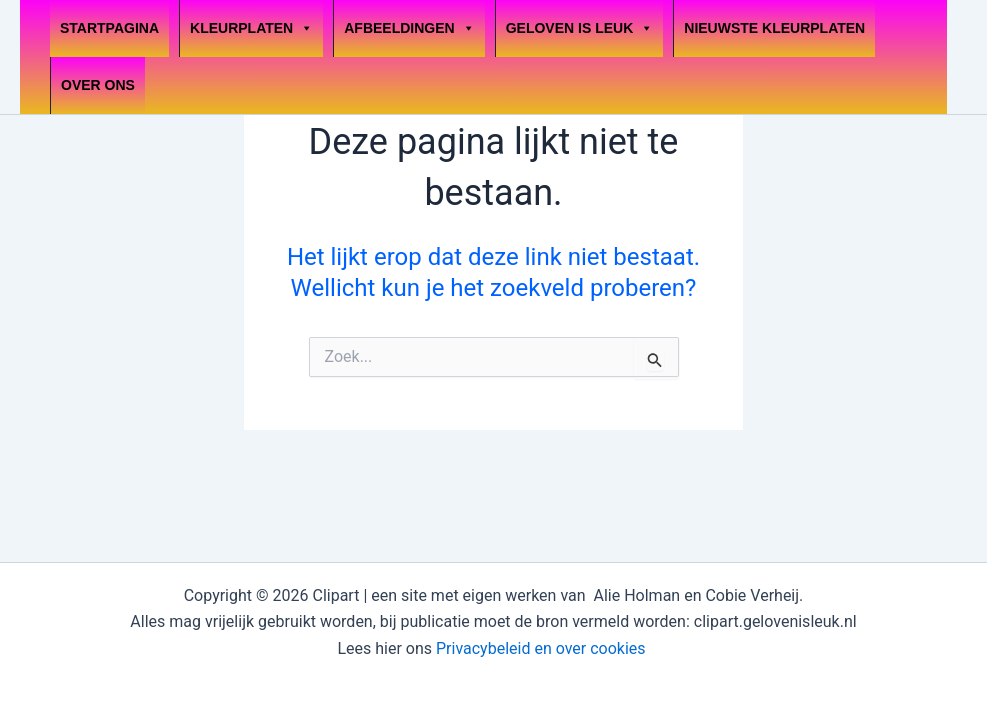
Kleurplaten (251, 28)
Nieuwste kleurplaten (774, 28)
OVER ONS (98, 85)
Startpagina (109, 28)
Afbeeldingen (409, 28)
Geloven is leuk (580, 28)
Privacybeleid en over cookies (543, 648)
